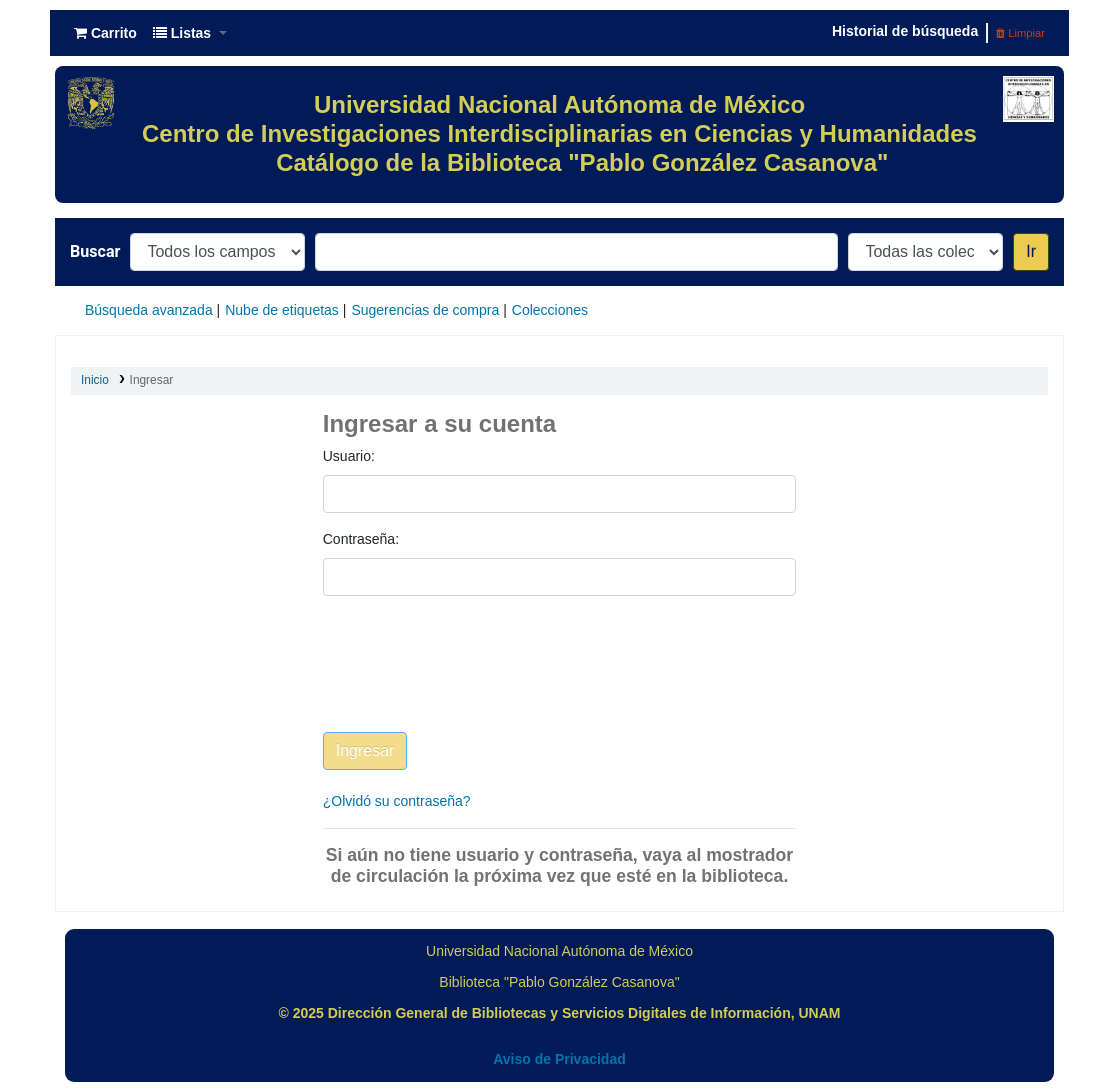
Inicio (95, 380)
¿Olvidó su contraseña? (397, 801)
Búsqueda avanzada (149, 310)
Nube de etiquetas (282, 310)
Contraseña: (361, 539)
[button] (105, 33)
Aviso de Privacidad (559, 1059)
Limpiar (1020, 33)
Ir (1031, 251)
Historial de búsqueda (905, 31)
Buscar (95, 251)
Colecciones (550, 310)
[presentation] (475, 679)
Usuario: (349, 456)
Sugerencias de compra (425, 310)
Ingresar (152, 380)
